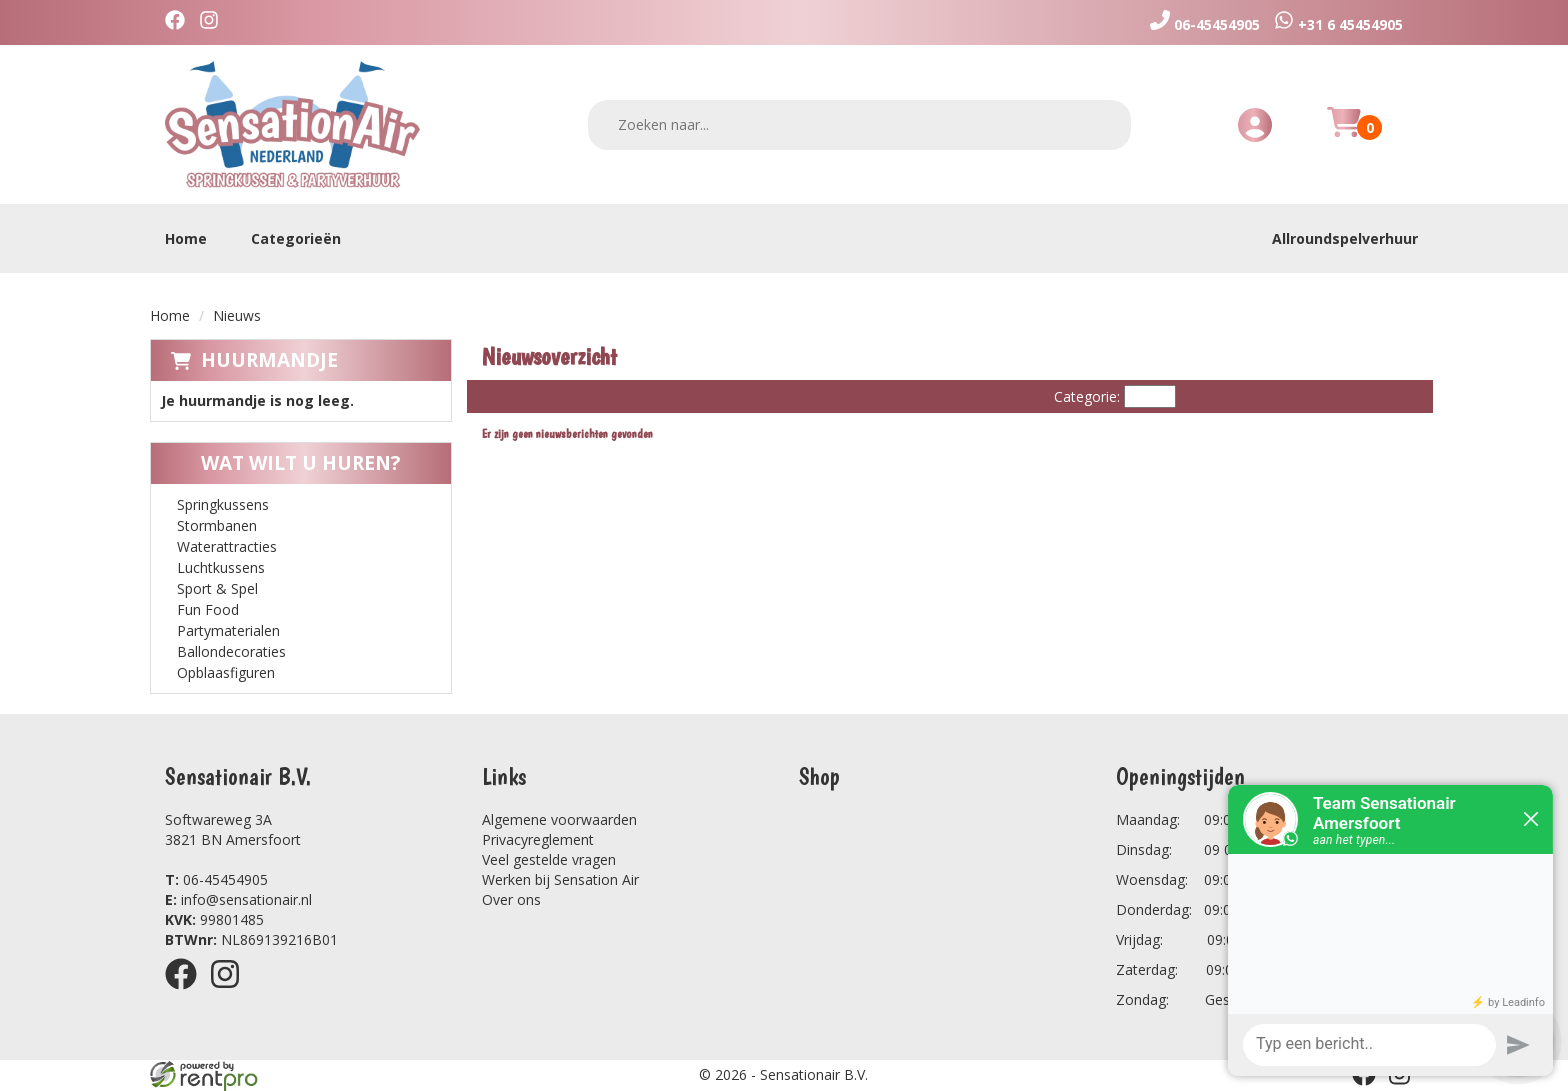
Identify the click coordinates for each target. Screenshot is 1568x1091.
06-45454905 (216, 879)
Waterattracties (227, 546)
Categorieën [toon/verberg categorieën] (306, 238)
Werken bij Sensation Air (560, 879)
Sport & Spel (217, 588)
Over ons (511, 899)
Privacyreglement (538, 839)
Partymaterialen (228, 630)
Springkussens (223, 504)
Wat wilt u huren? (285, 463)
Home (186, 238)
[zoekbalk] (860, 125)
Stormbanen (217, 525)
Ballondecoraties (231, 651)
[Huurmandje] (1344, 133)
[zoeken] (1103, 124)
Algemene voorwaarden (559, 819)
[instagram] (214, 22)
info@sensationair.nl (238, 899)
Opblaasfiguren (226, 672)
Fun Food (208, 609)
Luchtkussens (221, 567)
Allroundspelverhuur (1345, 238)
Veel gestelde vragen (549, 859)
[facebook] (180, 22)
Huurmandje (269, 360)
